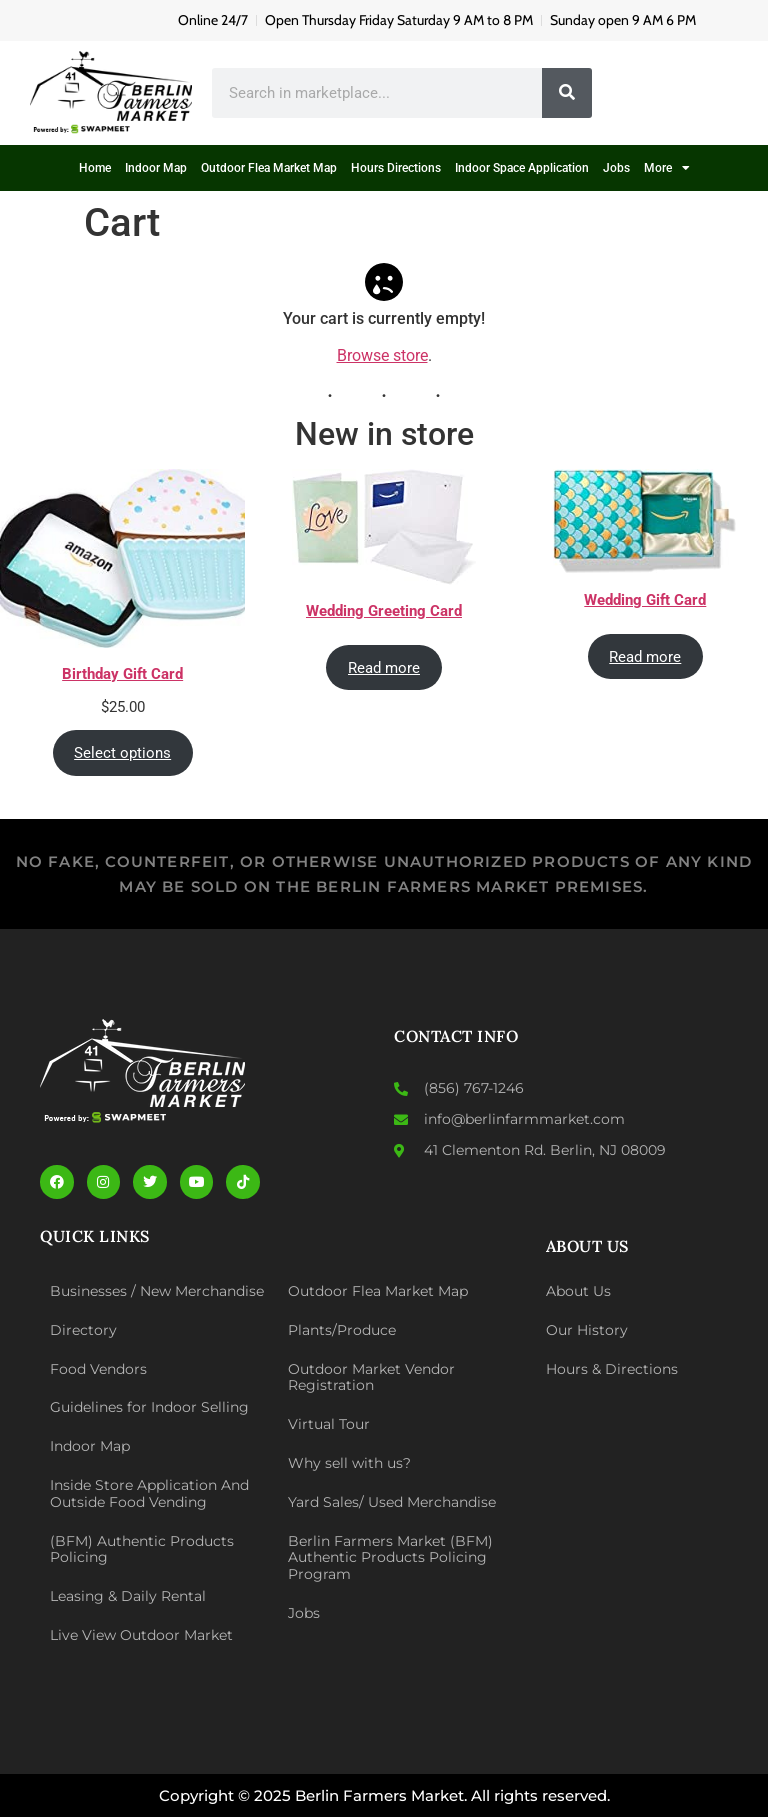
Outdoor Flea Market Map (269, 168)
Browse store (382, 355)
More (667, 168)
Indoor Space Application (522, 168)
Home (95, 168)
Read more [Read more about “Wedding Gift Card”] (645, 656)
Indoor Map (156, 168)
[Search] (567, 93)
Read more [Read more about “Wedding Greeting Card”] (384, 667)
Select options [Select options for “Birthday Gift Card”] (122, 752)
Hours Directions (396, 168)
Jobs (616, 168)
